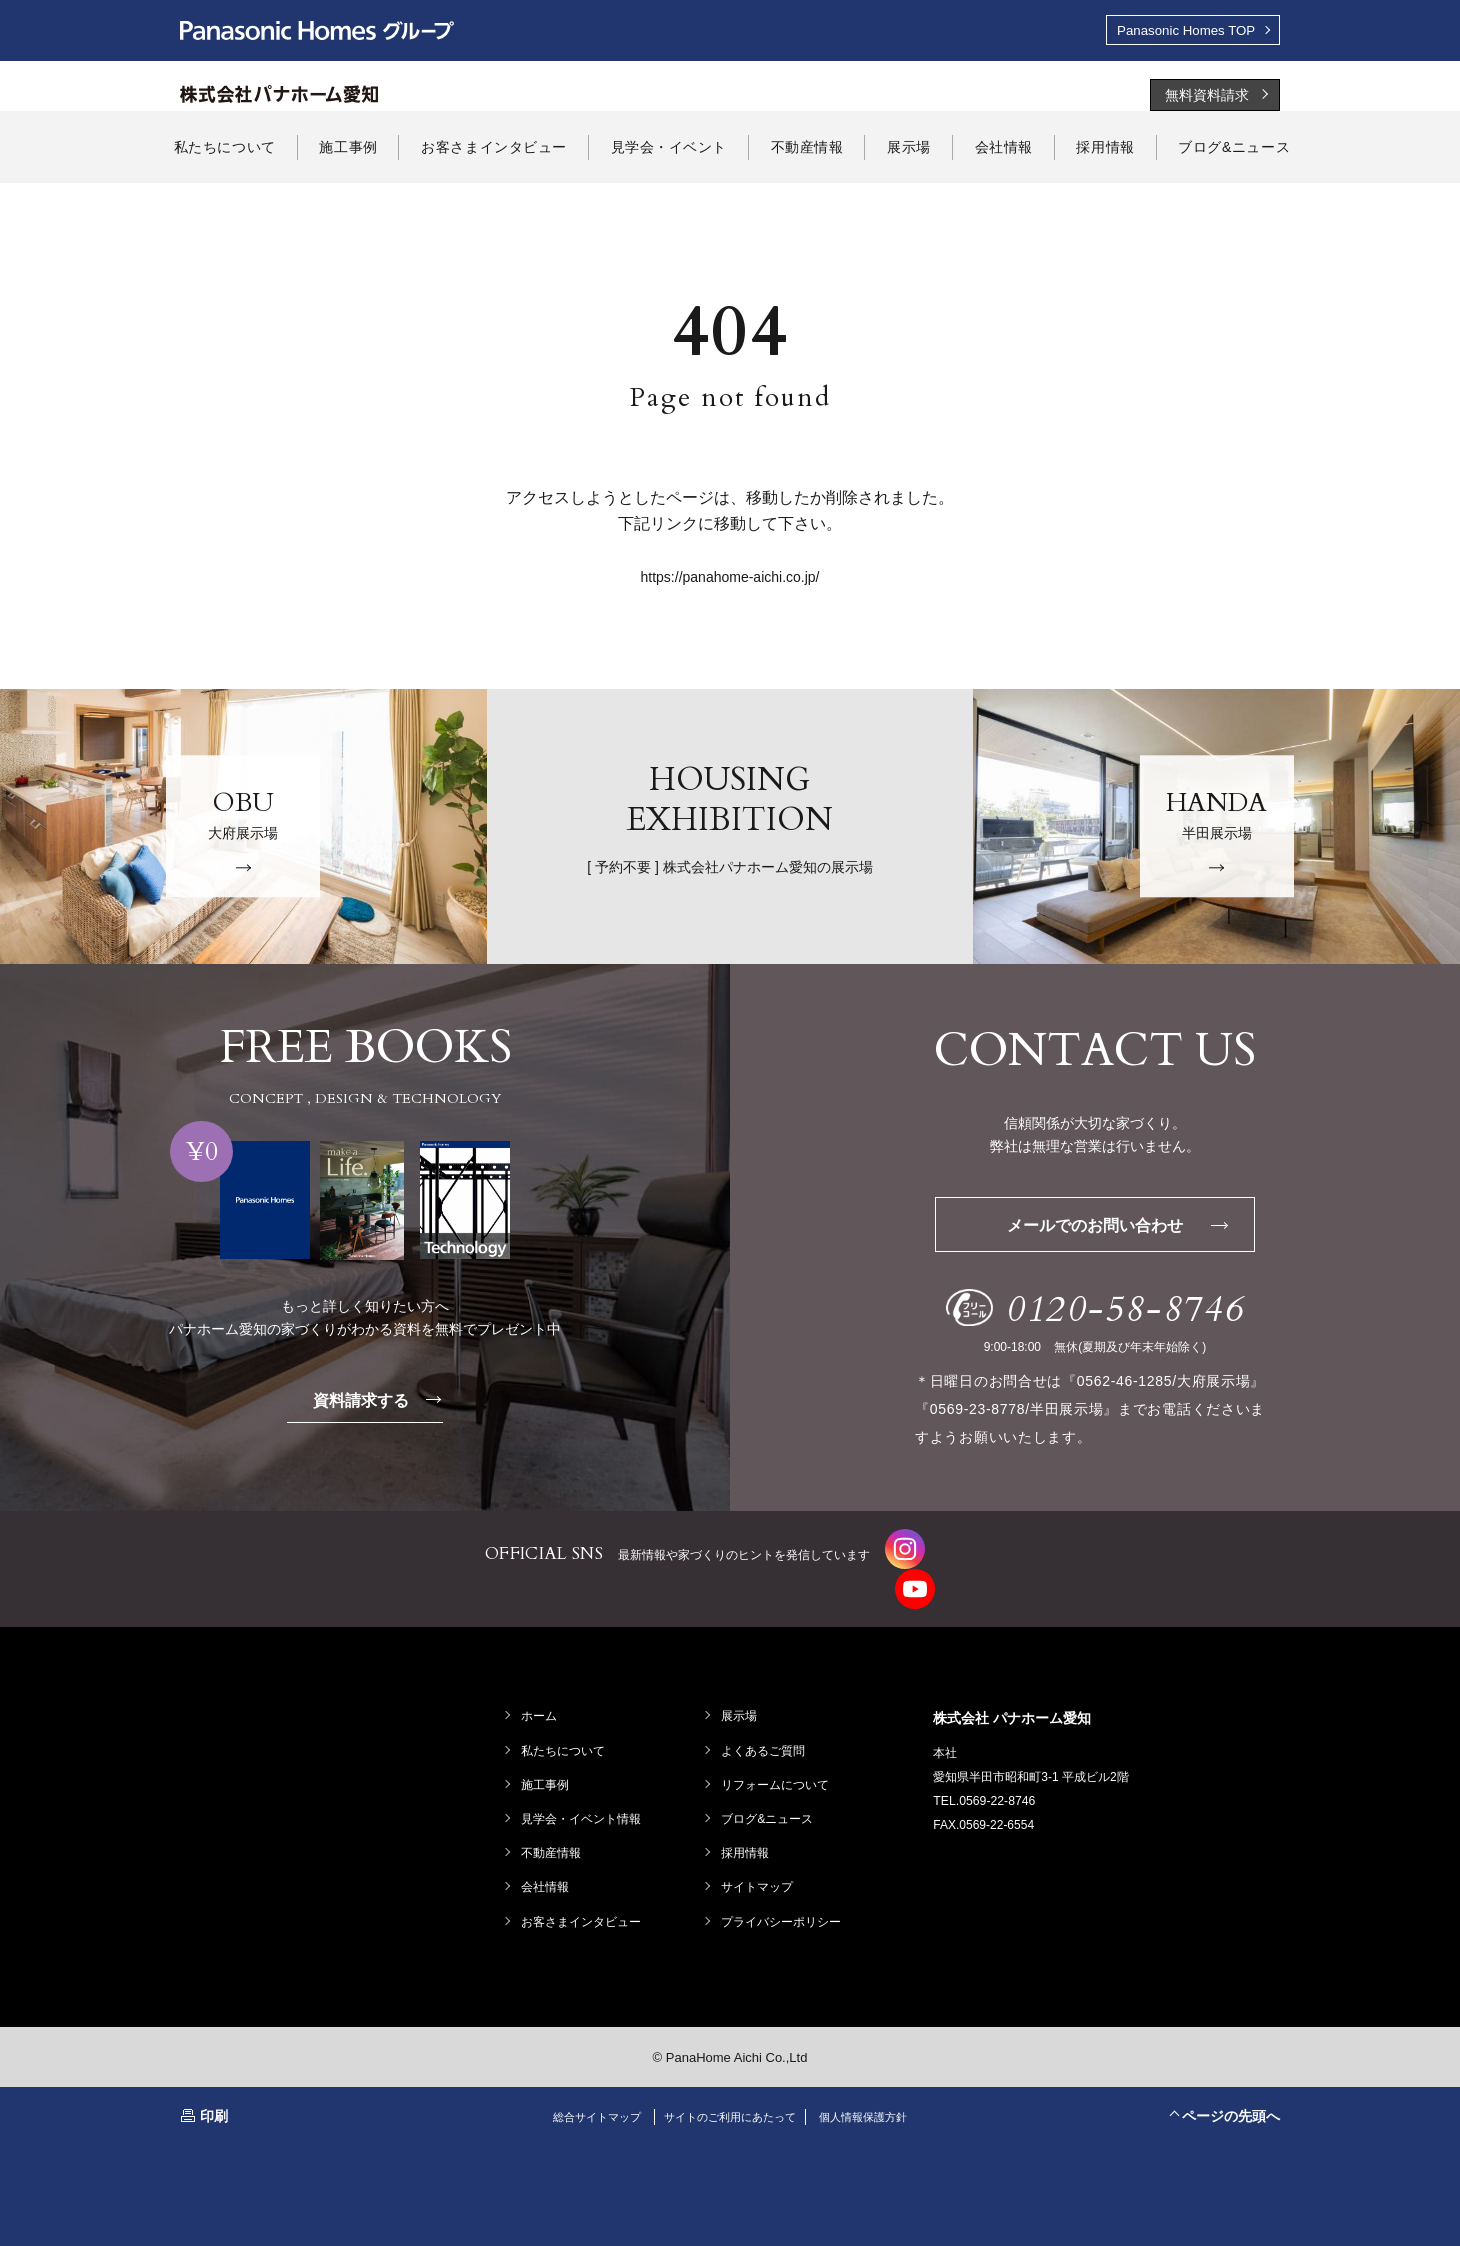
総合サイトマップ (585, 2096)
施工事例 (547, 1764)
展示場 (741, 1695)
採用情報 (747, 1832)
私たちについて (565, 1729)
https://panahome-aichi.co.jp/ (730, 579)
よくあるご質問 (765, 1729)
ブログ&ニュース (769, 1798)
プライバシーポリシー (783, 1900)
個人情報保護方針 (875, 2096)
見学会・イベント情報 (583, 1798)
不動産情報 (553, 1832)
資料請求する (381, 1401)
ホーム (541, 1695)
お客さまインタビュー (583, 1900)
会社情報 (547, 1866)
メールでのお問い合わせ (1126, 1227)
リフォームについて (777, 1764)
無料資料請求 (1207, 97)
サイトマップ (759, 1866)
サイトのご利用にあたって (730, 2096)
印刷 (214, 2095)
